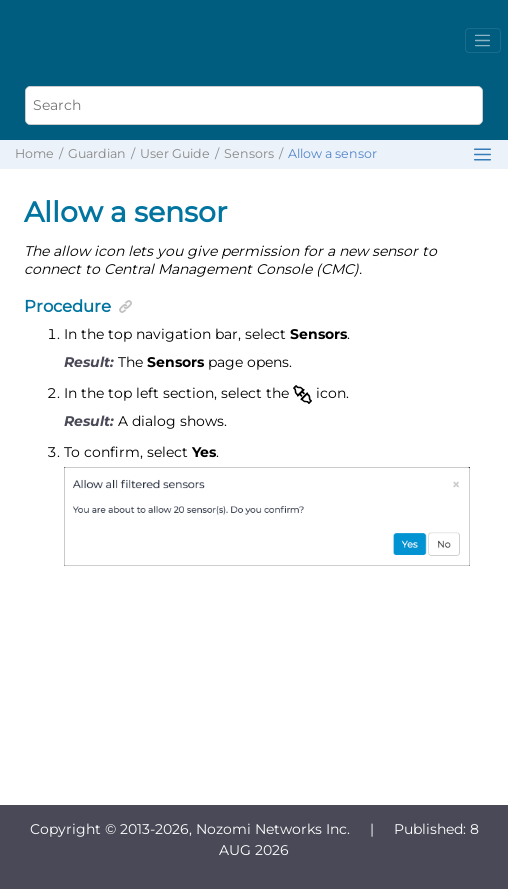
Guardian (97, 153)
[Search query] (253, 105)
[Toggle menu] (483, 41)
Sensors (249, 153)
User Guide (175, 153)
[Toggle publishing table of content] (482, 154)
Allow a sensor (332, 153)
